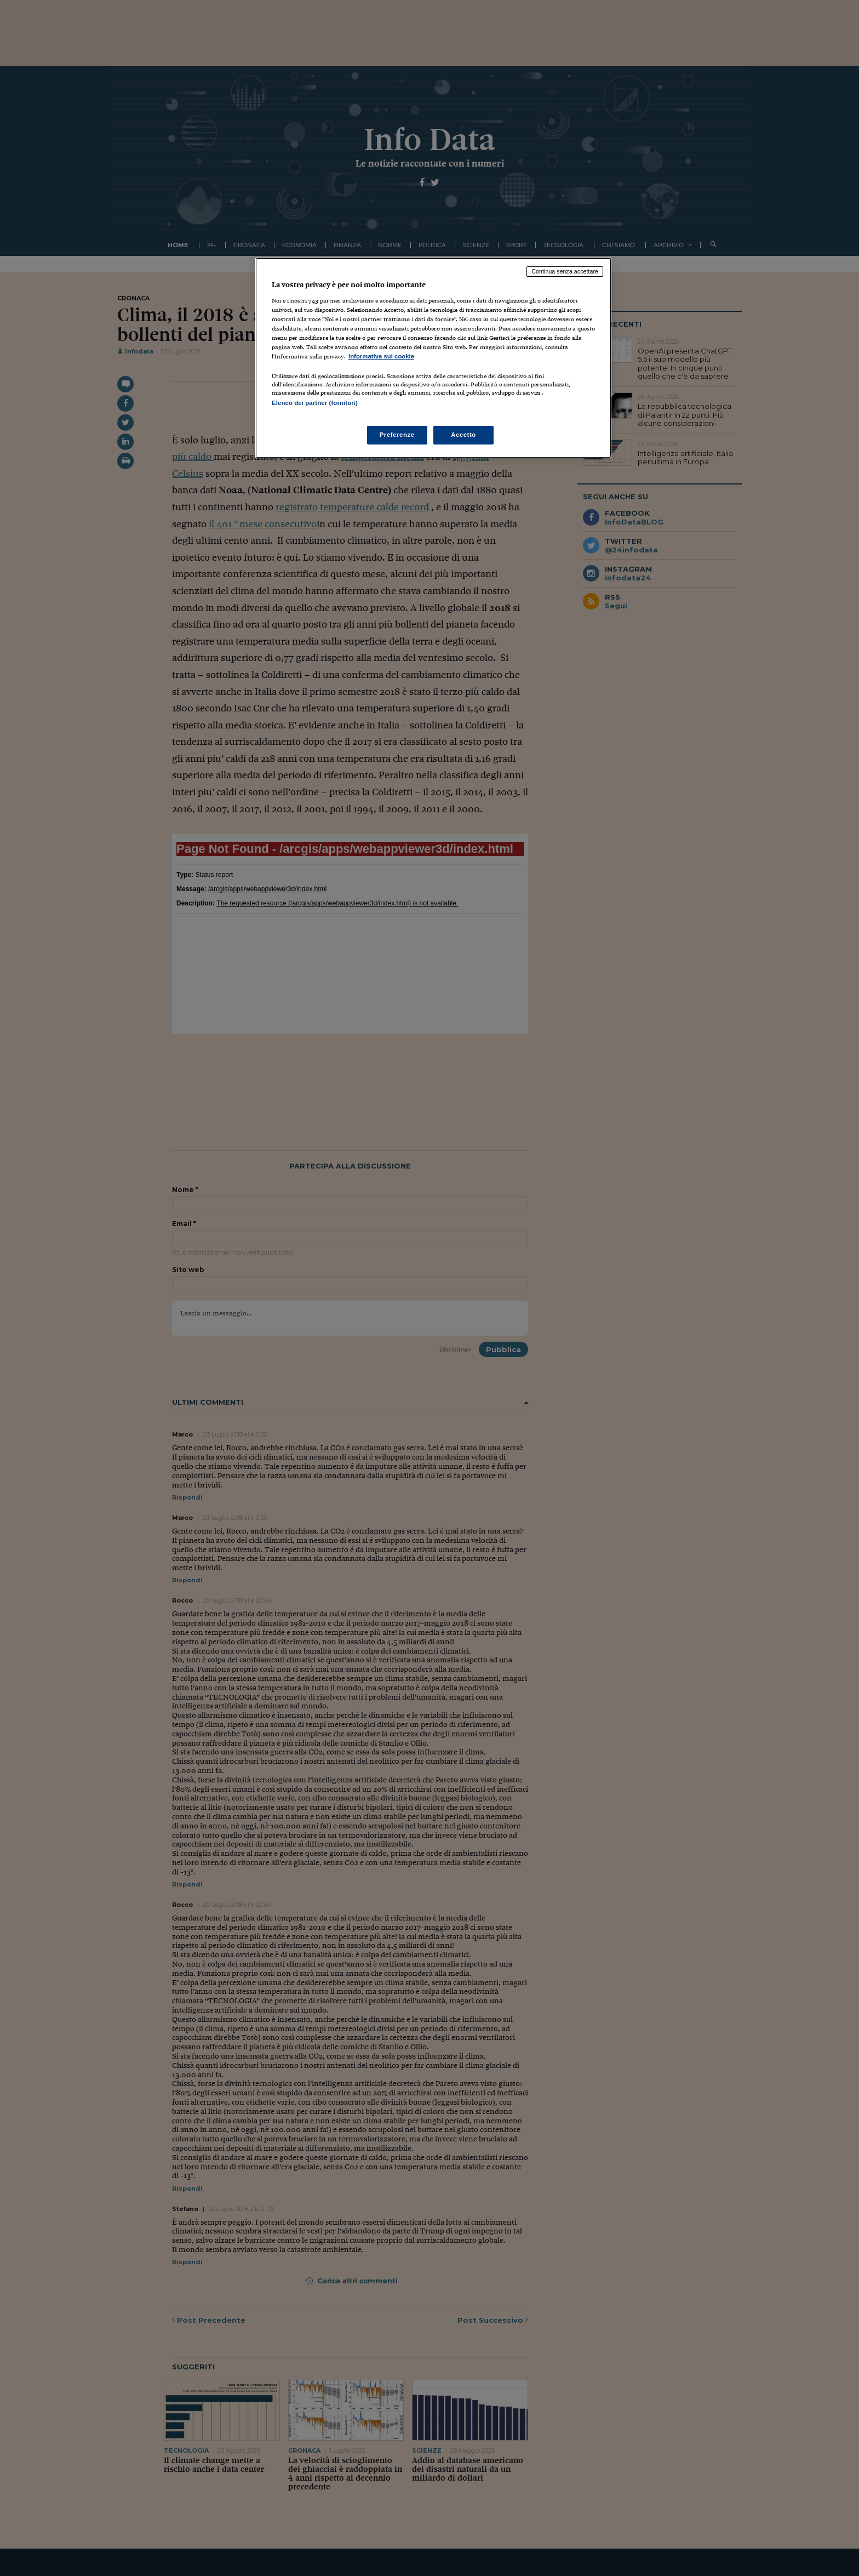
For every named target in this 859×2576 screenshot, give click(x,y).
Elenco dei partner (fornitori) (315, 403)
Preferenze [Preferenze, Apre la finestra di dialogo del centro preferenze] (397, 434)
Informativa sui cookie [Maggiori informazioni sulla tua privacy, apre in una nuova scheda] (381, 356)
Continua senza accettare (564, 271)
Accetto (463, 434)
